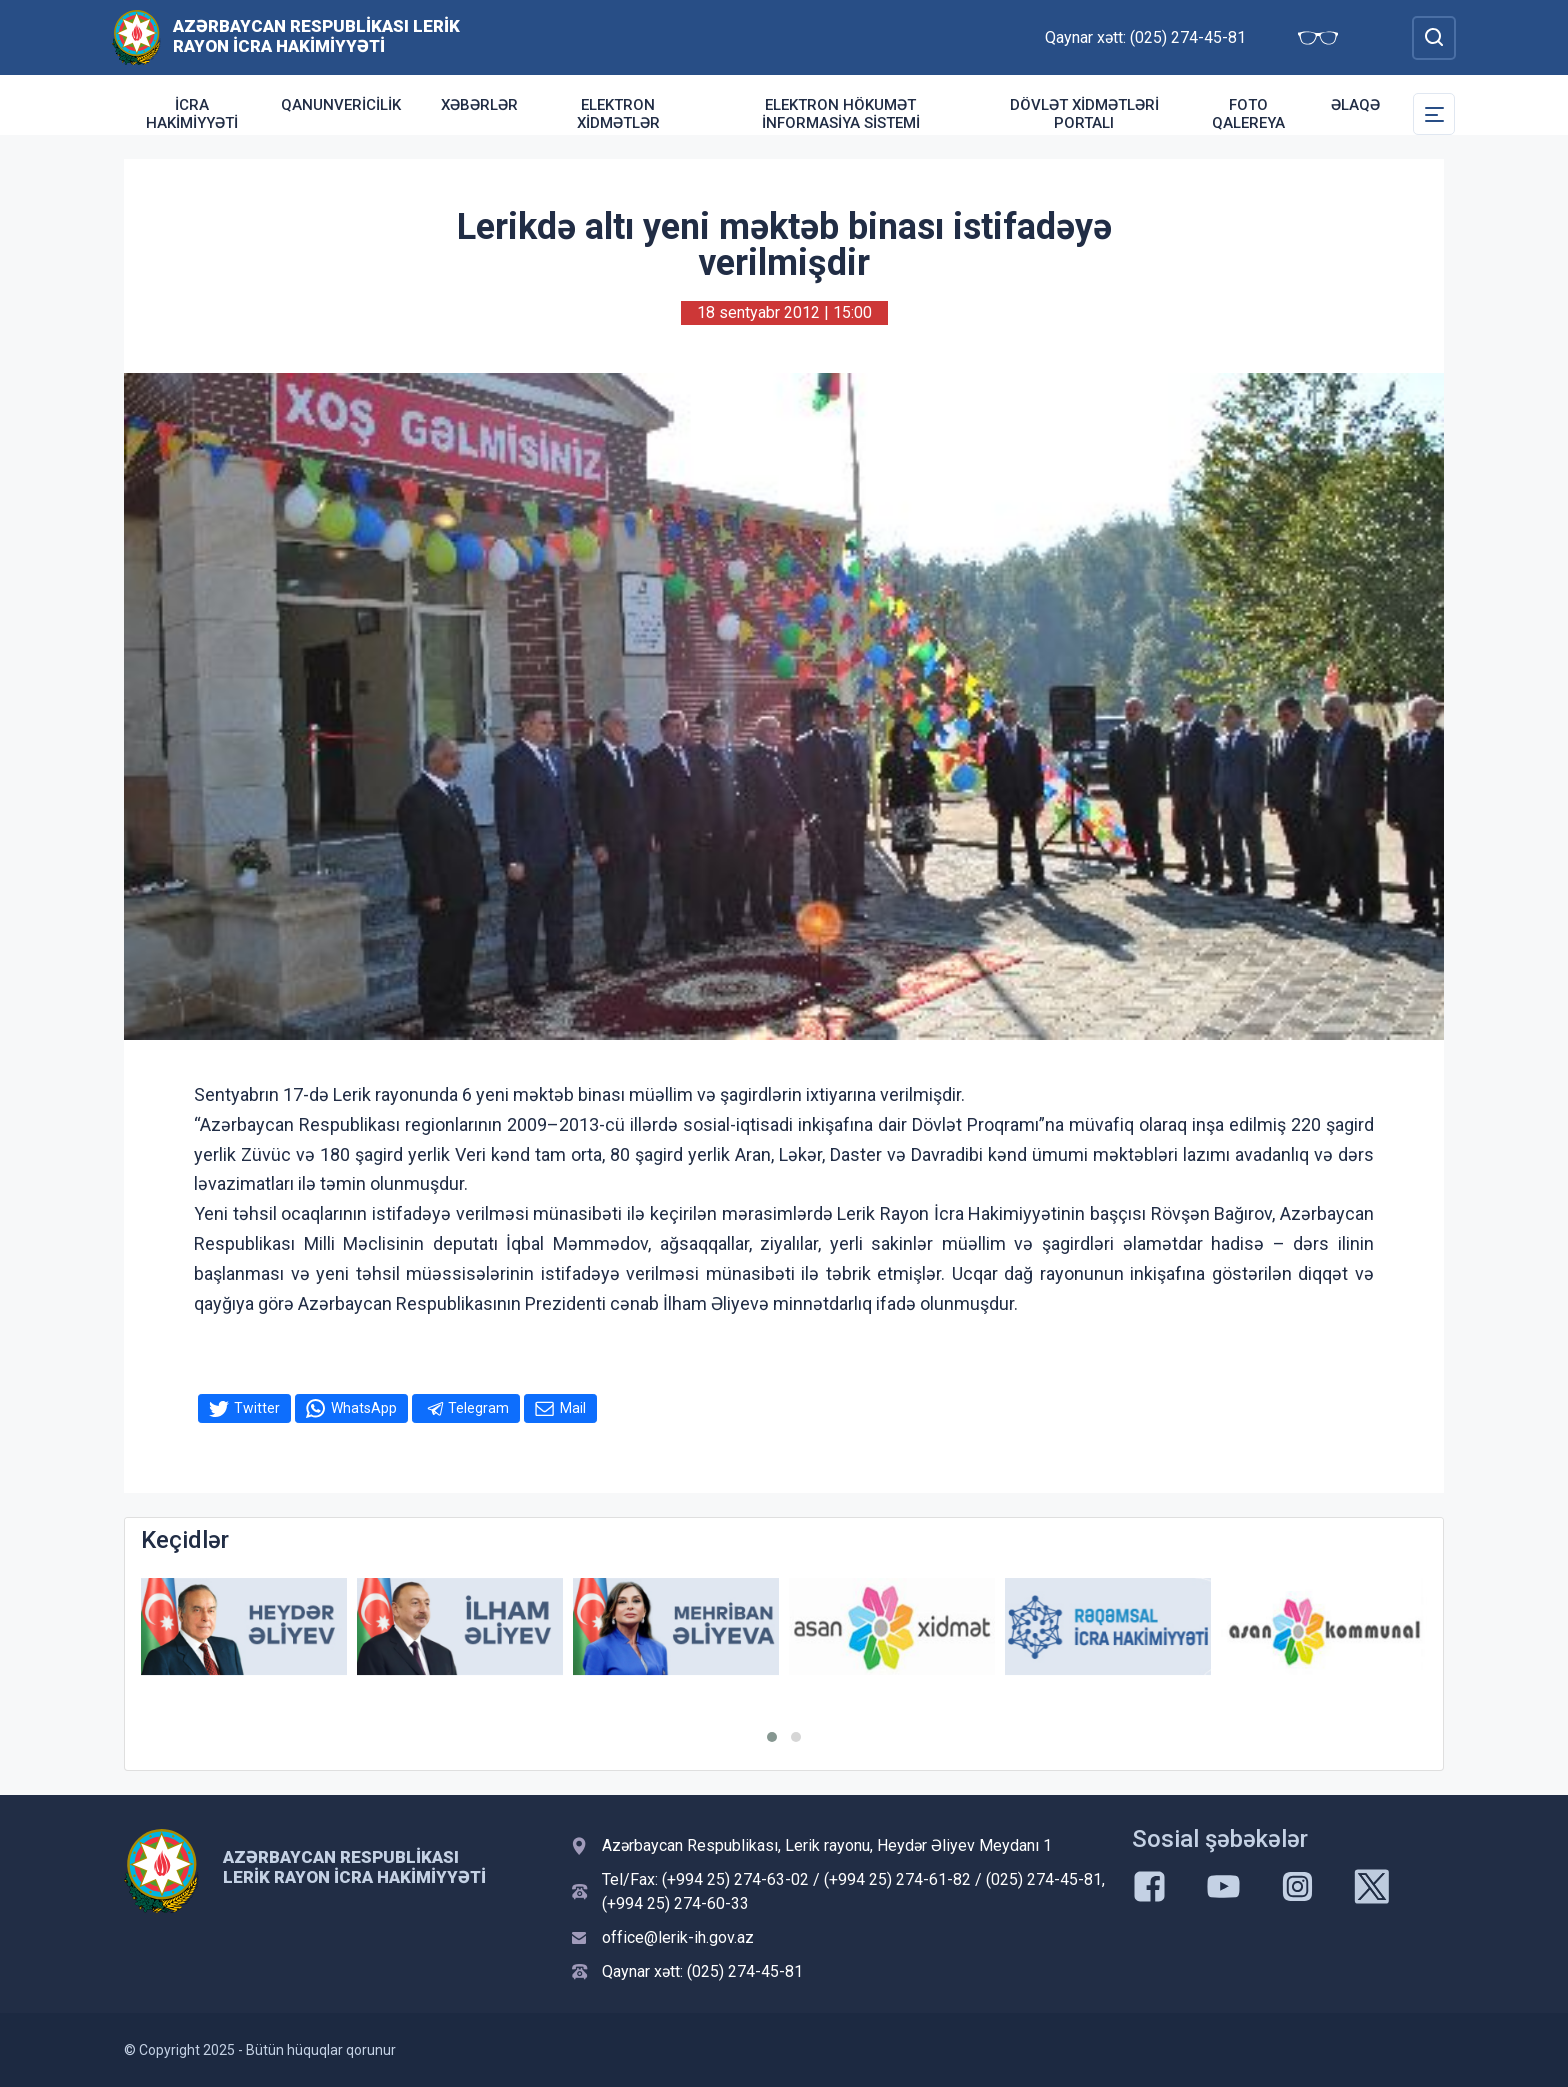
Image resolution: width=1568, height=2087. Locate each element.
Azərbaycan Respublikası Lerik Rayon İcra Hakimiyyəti (316, 36)
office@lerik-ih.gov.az (678, 1937)
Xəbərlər (479, 105)
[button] (772, 1737)
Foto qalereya (1248, 114)
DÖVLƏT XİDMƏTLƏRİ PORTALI (1084, 114)
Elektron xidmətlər (618, 114)
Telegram (478, 1408)
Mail (573, 1408)
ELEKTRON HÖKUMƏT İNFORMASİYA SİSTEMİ (841, 114)
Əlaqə (1355, 105)
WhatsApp (364, 1408)
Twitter (257, 1408)
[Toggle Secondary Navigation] (1434, 114)
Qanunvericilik (341, 105)
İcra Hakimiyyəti (192, 114)
